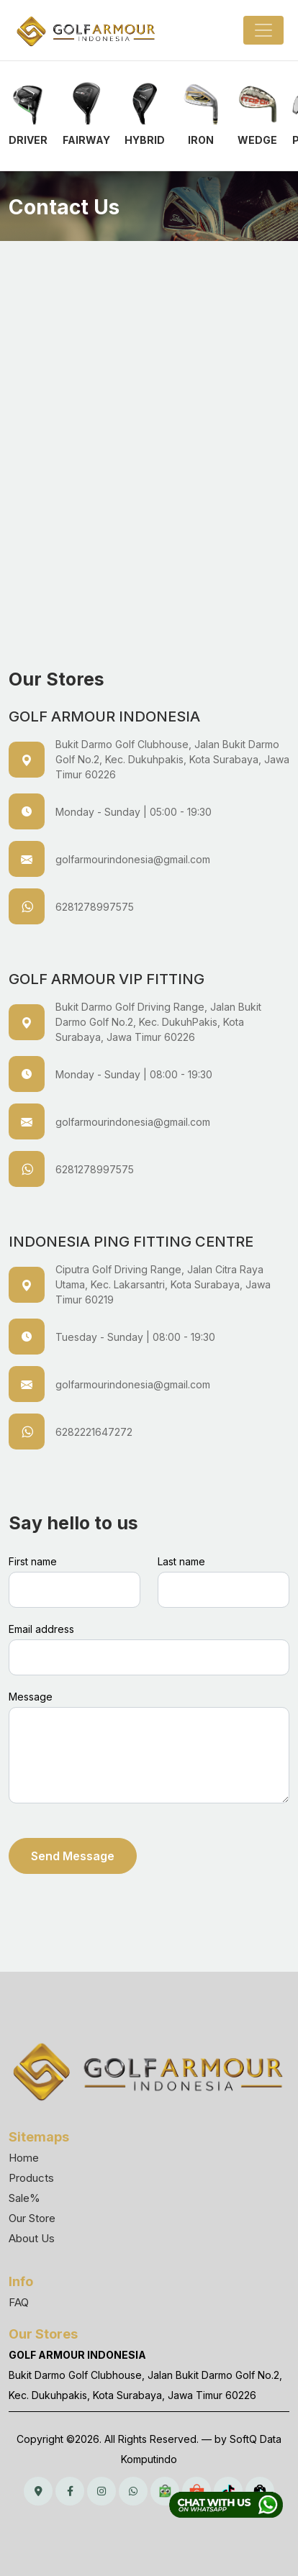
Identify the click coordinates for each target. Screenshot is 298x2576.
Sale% (24, 2198)
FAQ (19, 2302)
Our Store (32, 2218)
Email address (41, 1629)
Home (24, 2158)
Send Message (72, 1856)
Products (31, 2178)
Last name (181, 1561)
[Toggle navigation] (263, 30)
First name (33, 1561)
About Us (32, 2238)
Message (31, 1696)
